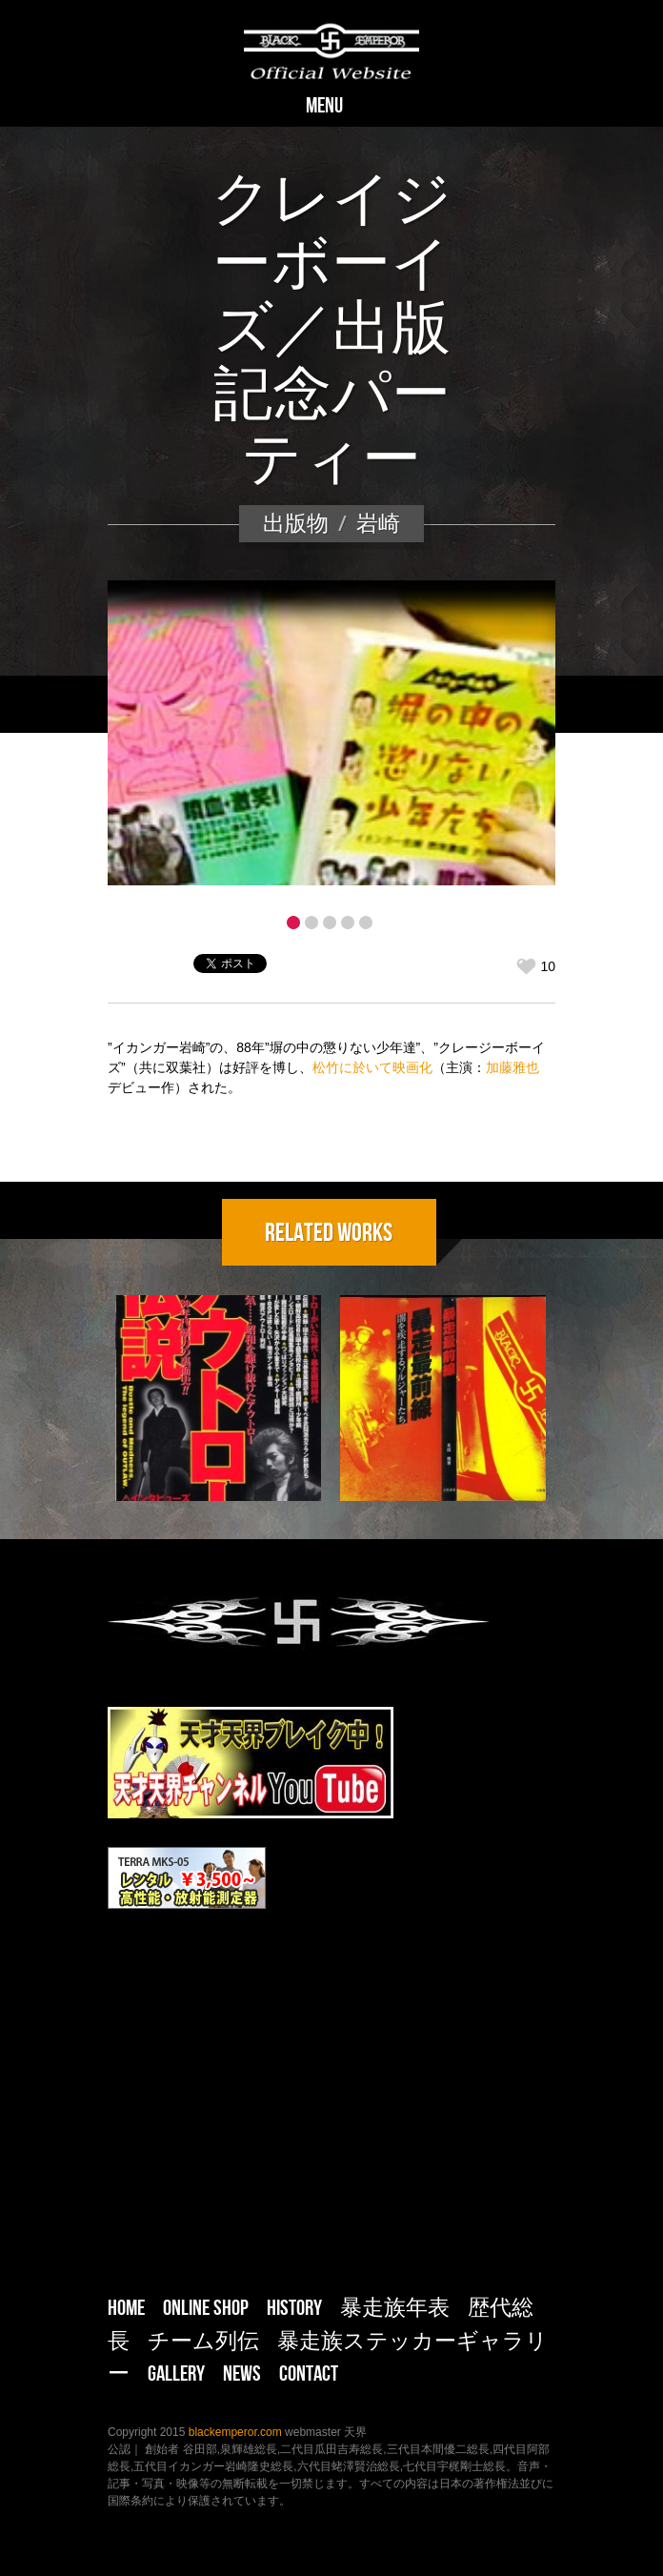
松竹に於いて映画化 (372, 1067)
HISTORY (294, 2307)
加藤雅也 (512, 1067)
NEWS (242, 2373)
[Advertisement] (331, 2109)
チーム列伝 (203, 2340)
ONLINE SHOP (206, 2307)
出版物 (296, 523)
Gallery (176, 2373)
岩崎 (378, 523)
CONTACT (308, 2373)
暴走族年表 (395, 2307)
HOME (126, 2307)
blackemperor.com (237, 2432)
